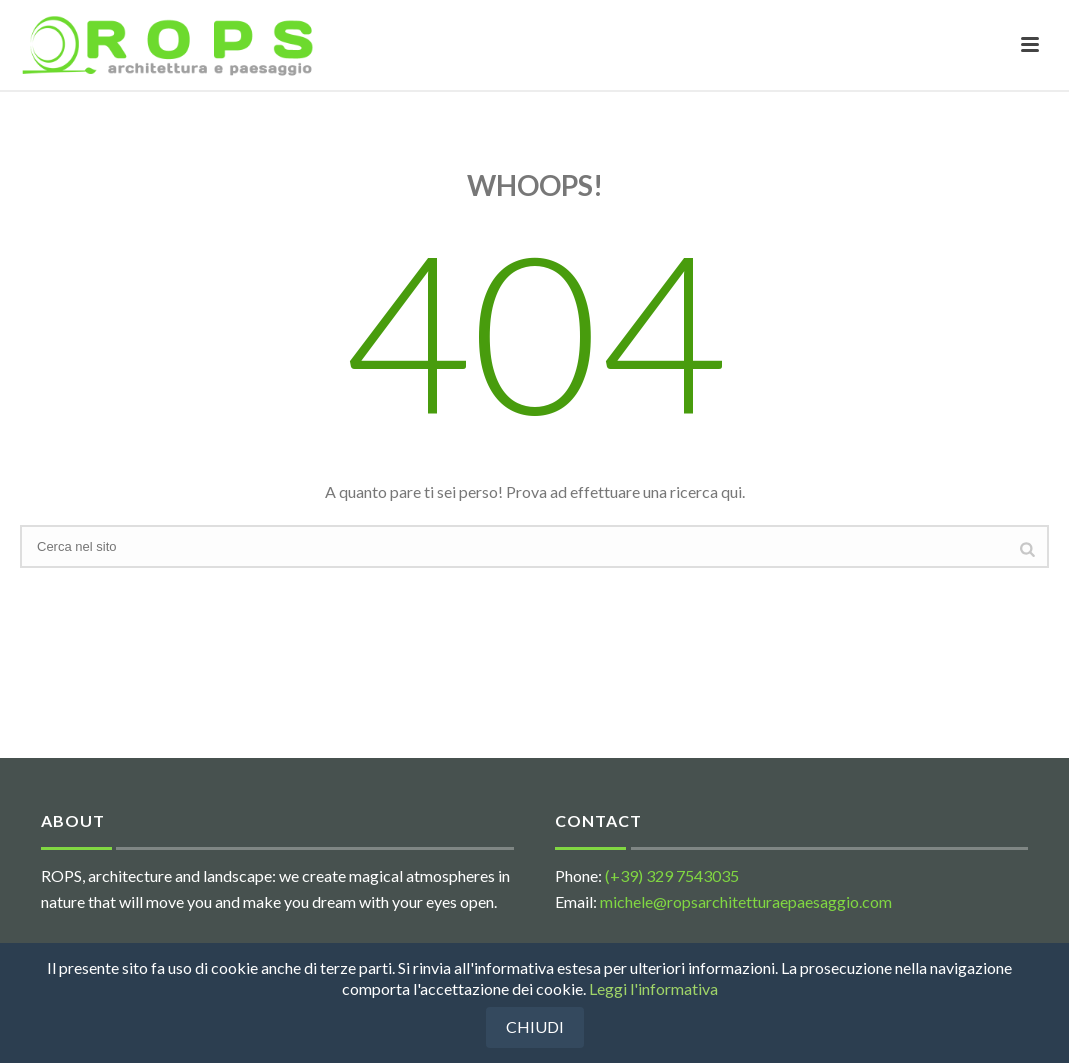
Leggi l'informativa (653, 988)
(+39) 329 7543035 (672, 875)
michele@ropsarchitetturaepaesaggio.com (746, 901)
